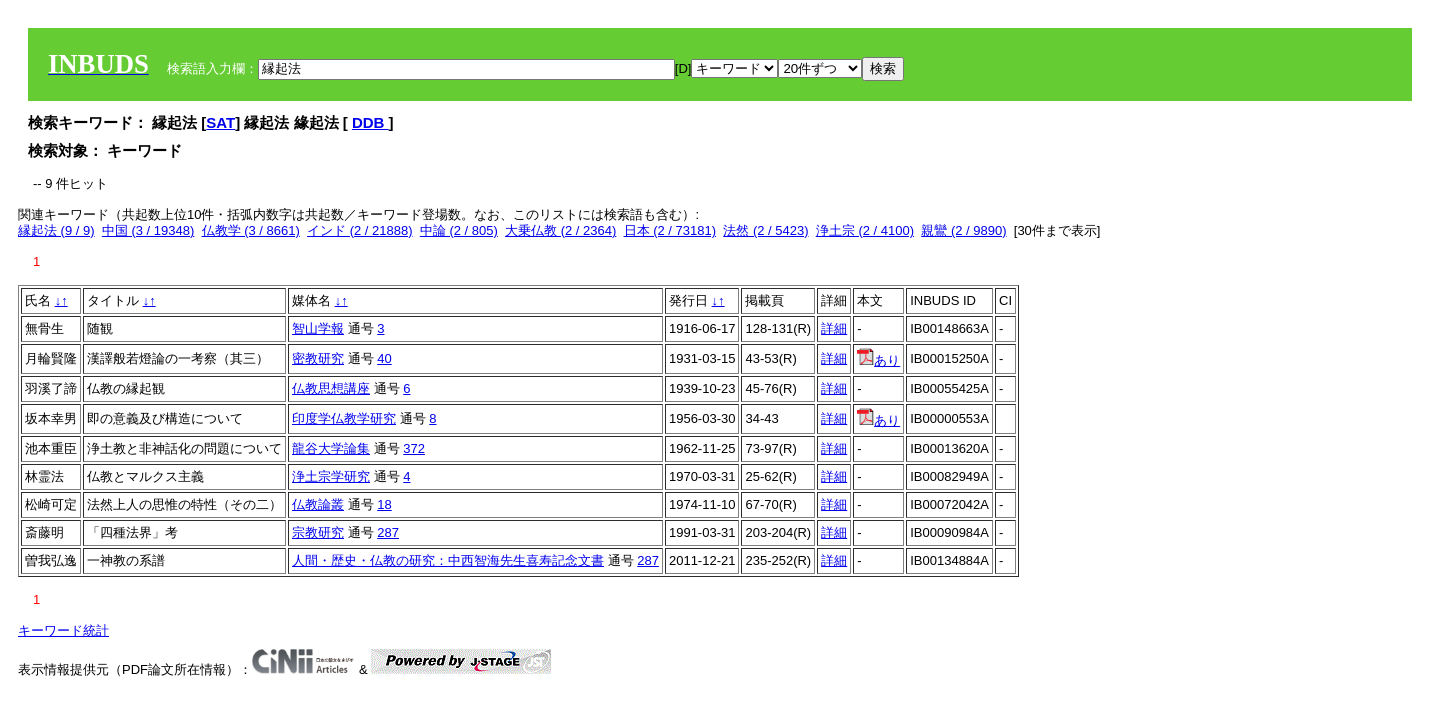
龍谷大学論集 (331, 448)
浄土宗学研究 (331, 476)
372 (414, 448)
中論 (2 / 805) (459, 230)
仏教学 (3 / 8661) (251, 230)
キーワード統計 (63, 630)
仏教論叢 (318, 504)
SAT (220, 122)
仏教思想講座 (331, 388)
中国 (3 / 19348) (148, 230)
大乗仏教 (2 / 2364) (560, 230)
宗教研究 (318, 532)
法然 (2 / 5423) (765, 230)
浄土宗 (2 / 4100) (865, 230)
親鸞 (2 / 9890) (963, 230)
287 (388, 532)
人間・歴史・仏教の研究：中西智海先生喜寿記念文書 (448, 560)
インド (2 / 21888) (360, 230)
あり (878, 360)
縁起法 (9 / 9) (56, 230)
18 (384, 504)
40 (384, 358)
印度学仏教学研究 (344, 418)
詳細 (834, 328)
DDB (370, 122)
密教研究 (318, 358)
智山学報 (318, 328)
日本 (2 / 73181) (670, 230)
